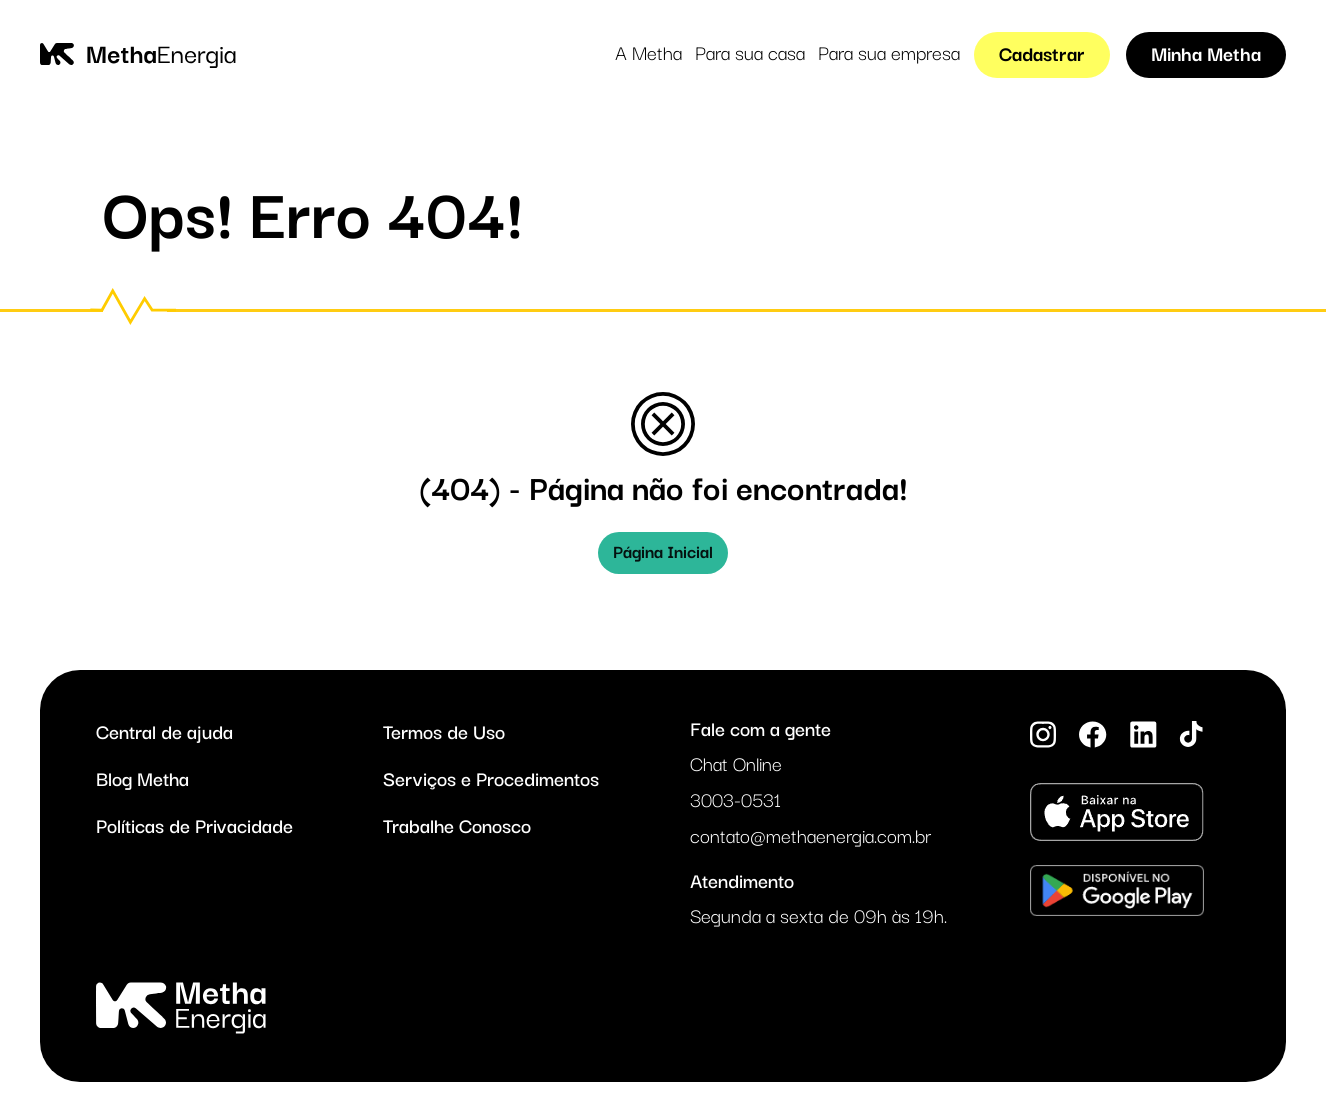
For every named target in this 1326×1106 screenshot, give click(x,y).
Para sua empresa (889, 55)
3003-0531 (735, 802)
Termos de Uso (444, 733)
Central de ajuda (164, 733)
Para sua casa (750, 55)
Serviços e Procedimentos (491, 780)
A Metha (648, 55)
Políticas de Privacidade (194, 827)
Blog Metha (142, 780)
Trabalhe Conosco (457, 827)
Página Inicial (663, 552)
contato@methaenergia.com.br (810, 838)
